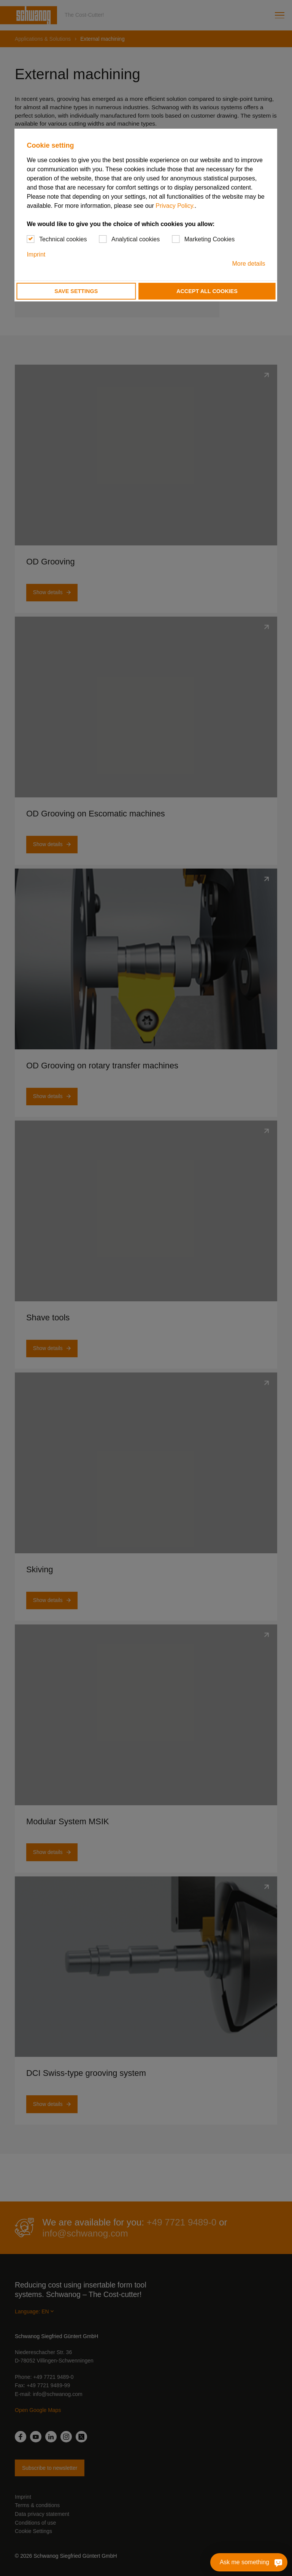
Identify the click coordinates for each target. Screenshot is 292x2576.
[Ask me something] (277, 2562)
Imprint (36, 254)
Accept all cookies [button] (207, 291)
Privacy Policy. (175, 205)
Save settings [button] (76, 291)
